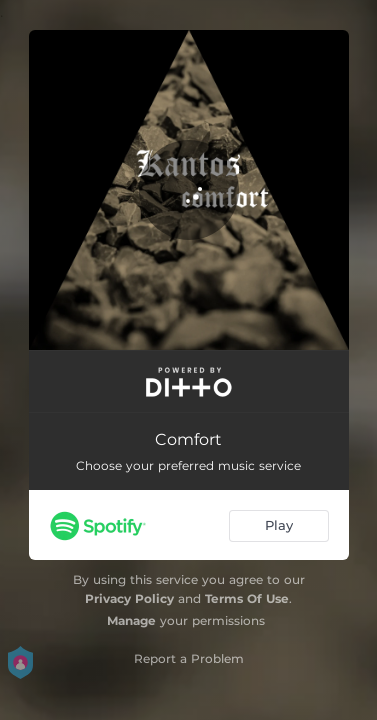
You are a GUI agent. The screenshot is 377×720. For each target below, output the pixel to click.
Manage (131, 620)
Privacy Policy (129, 598)
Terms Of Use (247, 598)
